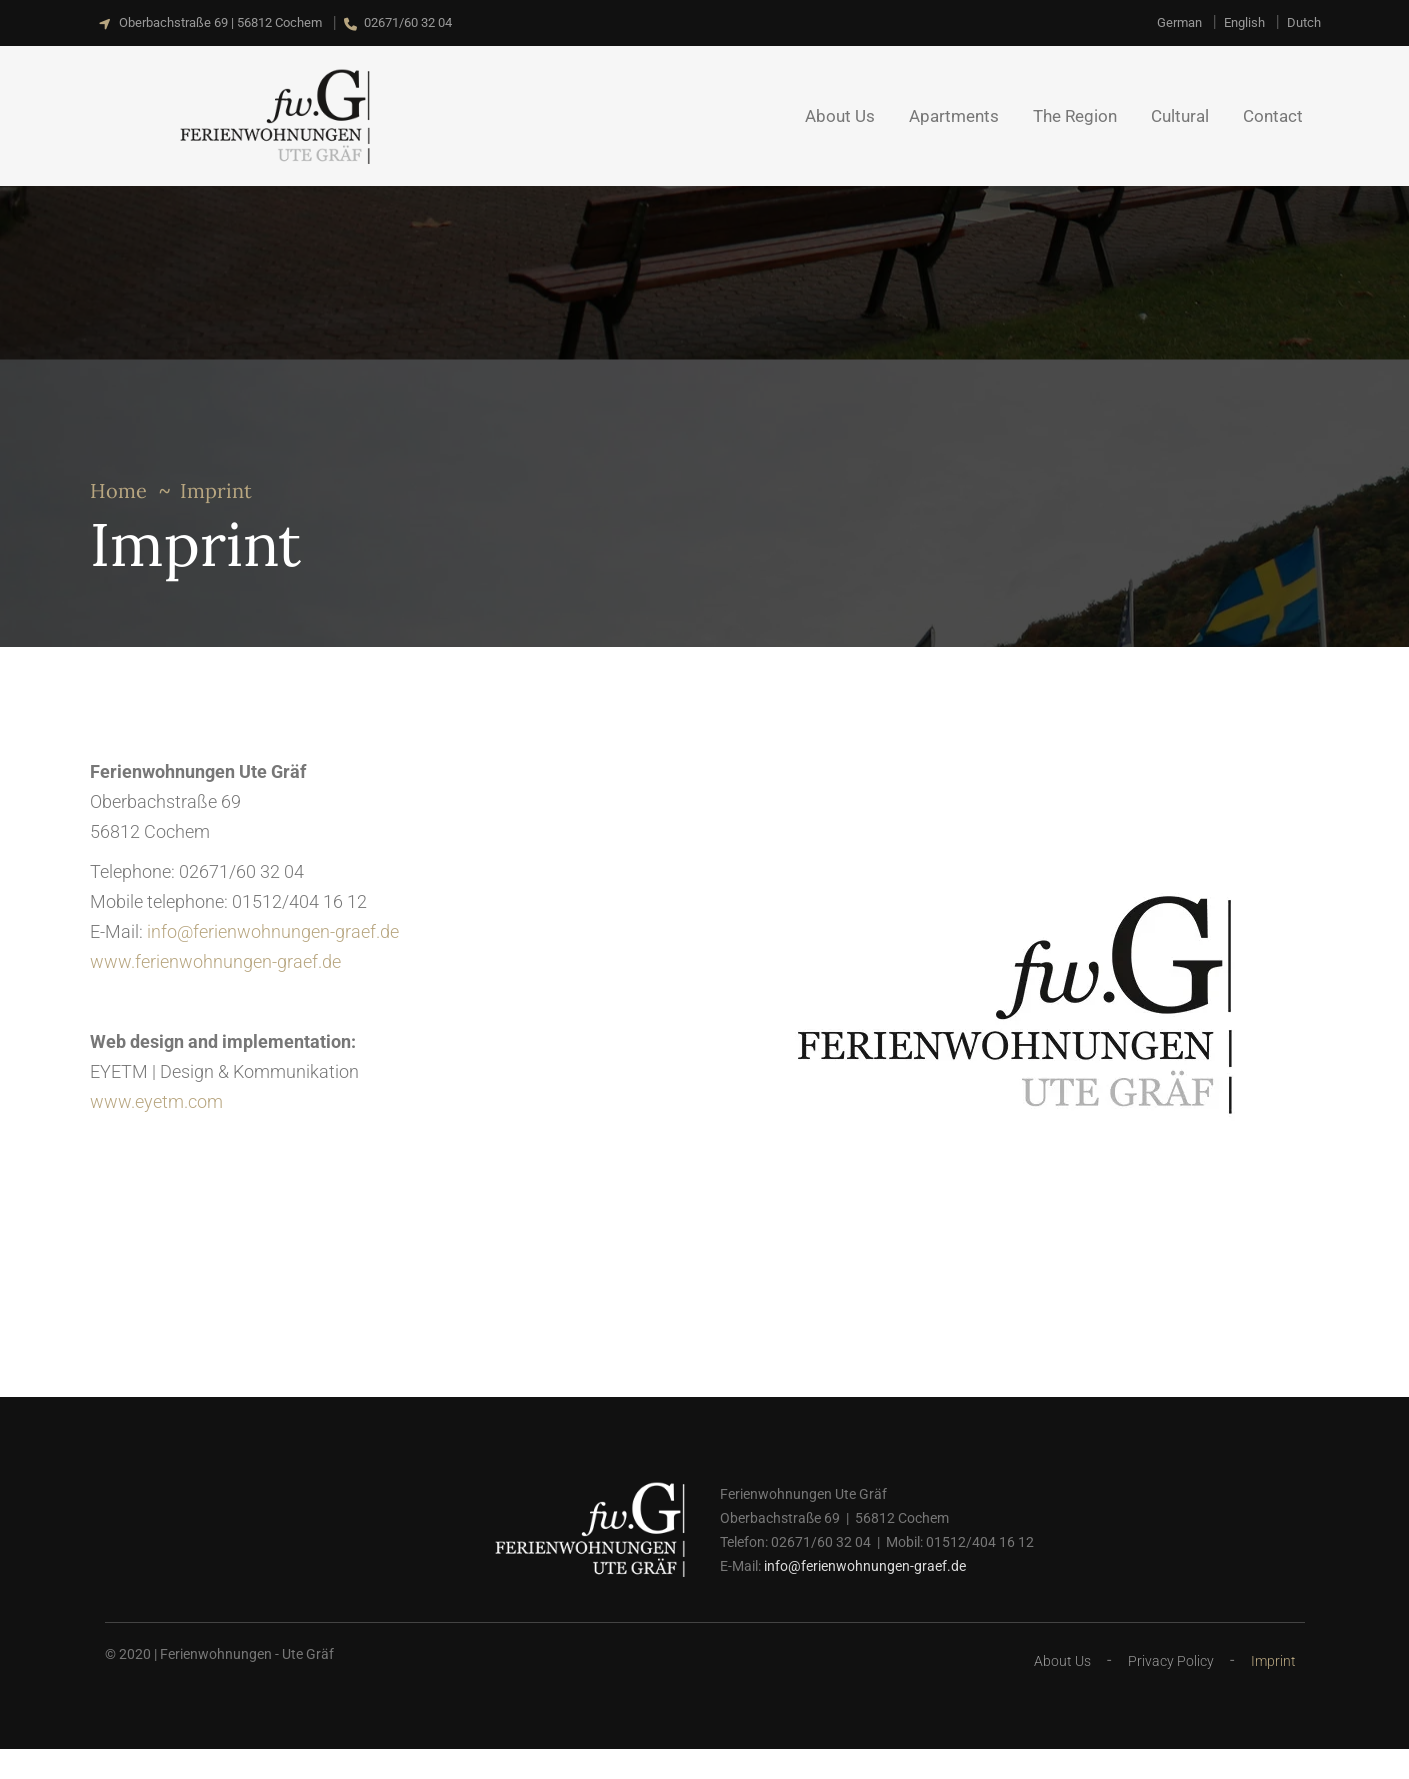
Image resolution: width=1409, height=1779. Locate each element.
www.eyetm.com (156, 1101)
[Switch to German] (1179, 22)
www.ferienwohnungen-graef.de (215, 961)
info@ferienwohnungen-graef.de (273, 931)
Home (118, 490)
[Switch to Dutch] (1304, 22)
